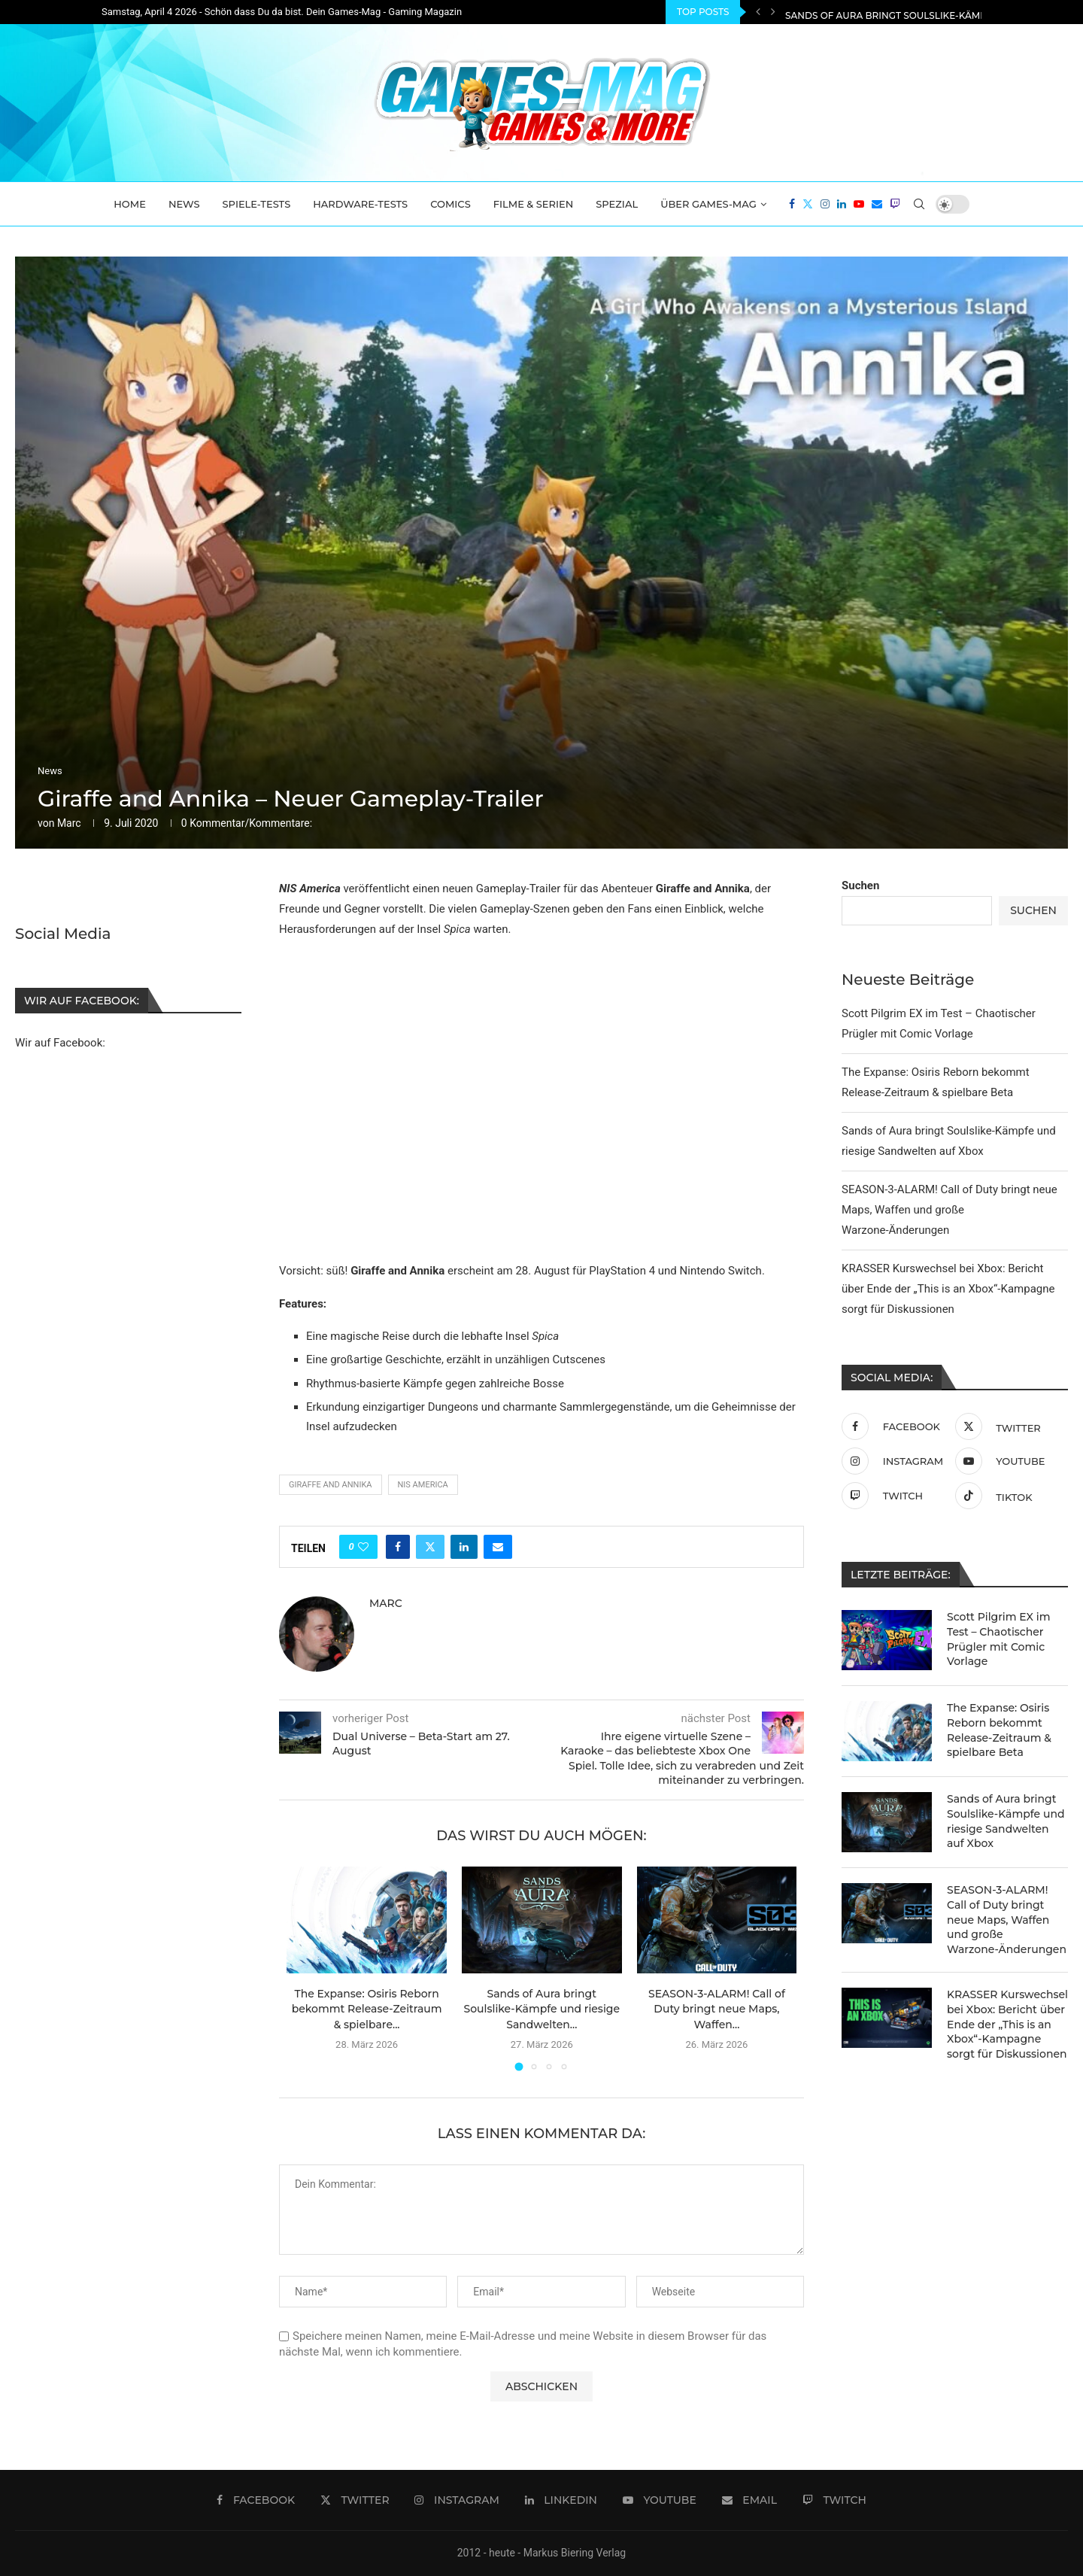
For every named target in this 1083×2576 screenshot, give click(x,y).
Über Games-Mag (708, 204)
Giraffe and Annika (330, 1485)
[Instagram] (825, 204)
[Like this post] (363, 1547)
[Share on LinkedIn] (464, 1547)
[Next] (773, 12)
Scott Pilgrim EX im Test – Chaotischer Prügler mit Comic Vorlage (999, 1639)
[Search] (919, 204)
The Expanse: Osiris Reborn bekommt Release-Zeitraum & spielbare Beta (999, 1730)
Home (130, 204)
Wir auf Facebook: (60, 1042)
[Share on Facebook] (398, 1547)
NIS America (423, 1485)
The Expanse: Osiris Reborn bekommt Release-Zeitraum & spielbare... (367, 2009)
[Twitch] (895, 204)
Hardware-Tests (360, 204)
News (184, 204)
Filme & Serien (533, 204)
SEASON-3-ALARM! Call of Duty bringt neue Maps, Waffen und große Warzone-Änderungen (949, 1210)
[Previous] (758, 12)
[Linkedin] (841, 204)
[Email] (877, 204)
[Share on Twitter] (430, 1547)
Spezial (617, 204)
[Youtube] (859, 204)
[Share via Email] (498, 1547)
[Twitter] (807, 204)
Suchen (860, 885)
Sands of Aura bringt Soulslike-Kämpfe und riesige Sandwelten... (542, 2009)
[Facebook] (792, 204)
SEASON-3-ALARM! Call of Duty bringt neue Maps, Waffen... (716, 2009)
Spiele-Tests (257, 204)
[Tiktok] (1008, 1495)
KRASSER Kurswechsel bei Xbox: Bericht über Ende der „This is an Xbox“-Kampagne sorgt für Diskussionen (948, 1289)
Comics (450, 204)
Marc (69, 823)
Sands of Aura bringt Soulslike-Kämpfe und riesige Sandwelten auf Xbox (1006, 1821)
